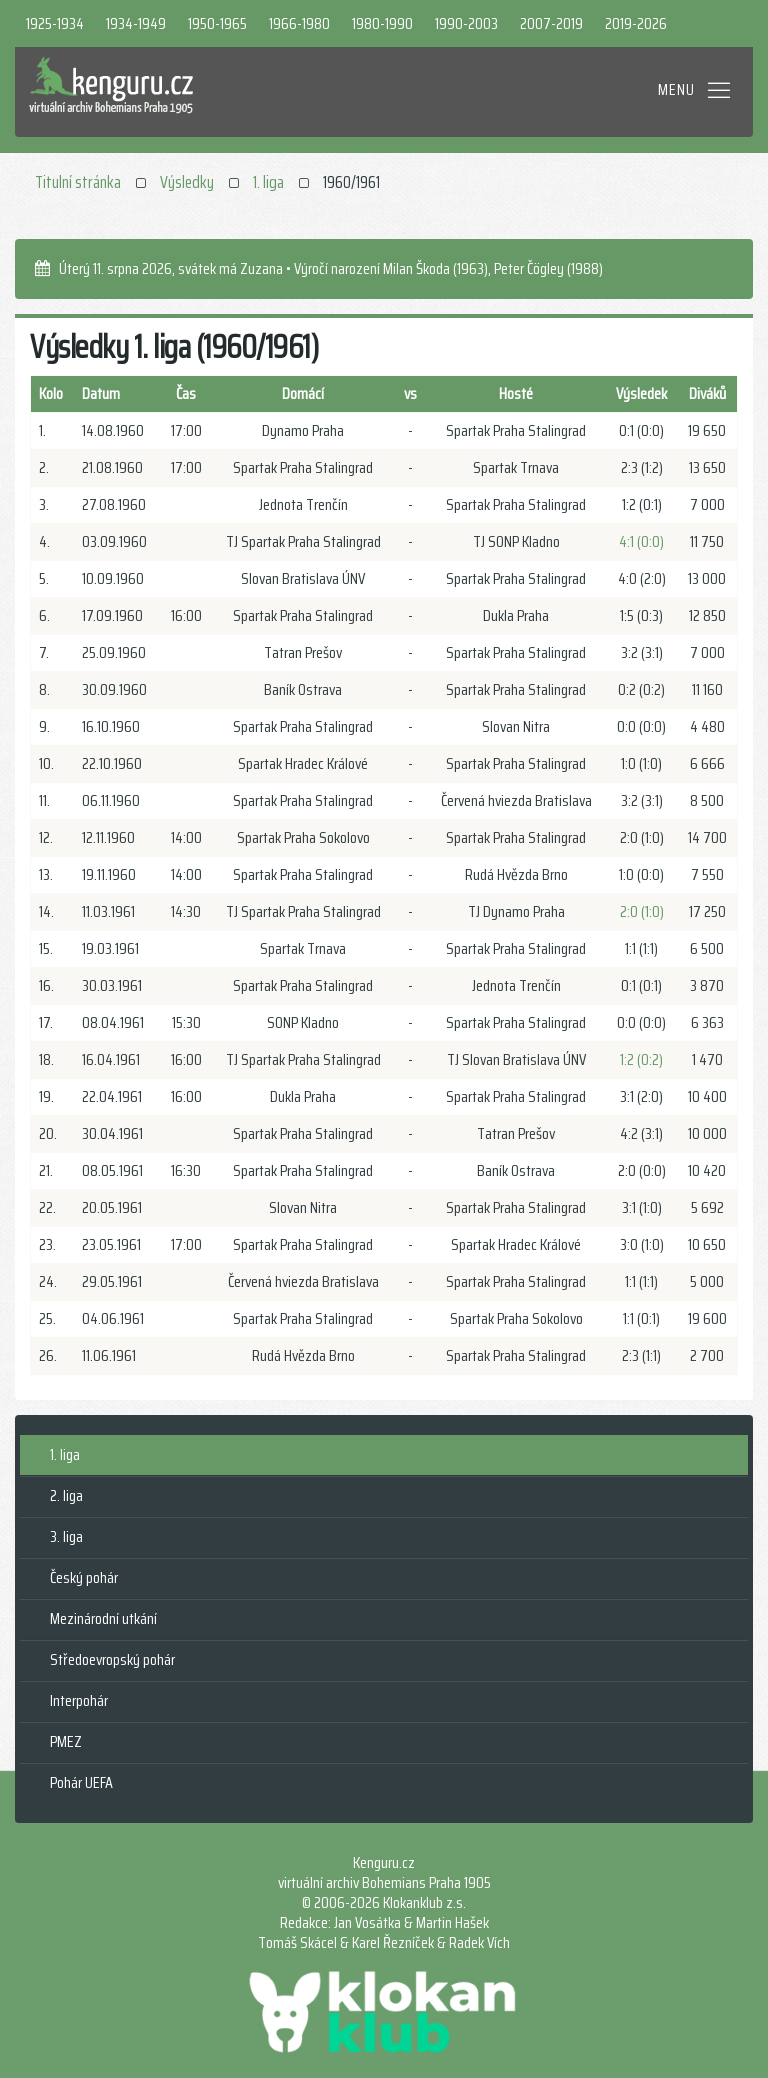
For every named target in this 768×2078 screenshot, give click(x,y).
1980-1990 (382, 23)
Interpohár (79, 1700)
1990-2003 (466, 23)
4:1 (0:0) (641, 541)
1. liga (268, 182)
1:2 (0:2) (641, 1059)
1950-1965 (217, 23)
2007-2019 (551, 23)
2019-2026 (636, 23)
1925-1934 (55, 23)
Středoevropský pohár (112, 1659)
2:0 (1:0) (642, 911)
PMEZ (66, 1741)
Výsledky (187, 182)
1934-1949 (136, 23)
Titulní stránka (78, 182)
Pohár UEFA (81, 1782)
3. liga (66, 1536)
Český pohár (84, 1577)
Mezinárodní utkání (103, 1618)
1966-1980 (299, 23)
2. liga (66, 1495)
